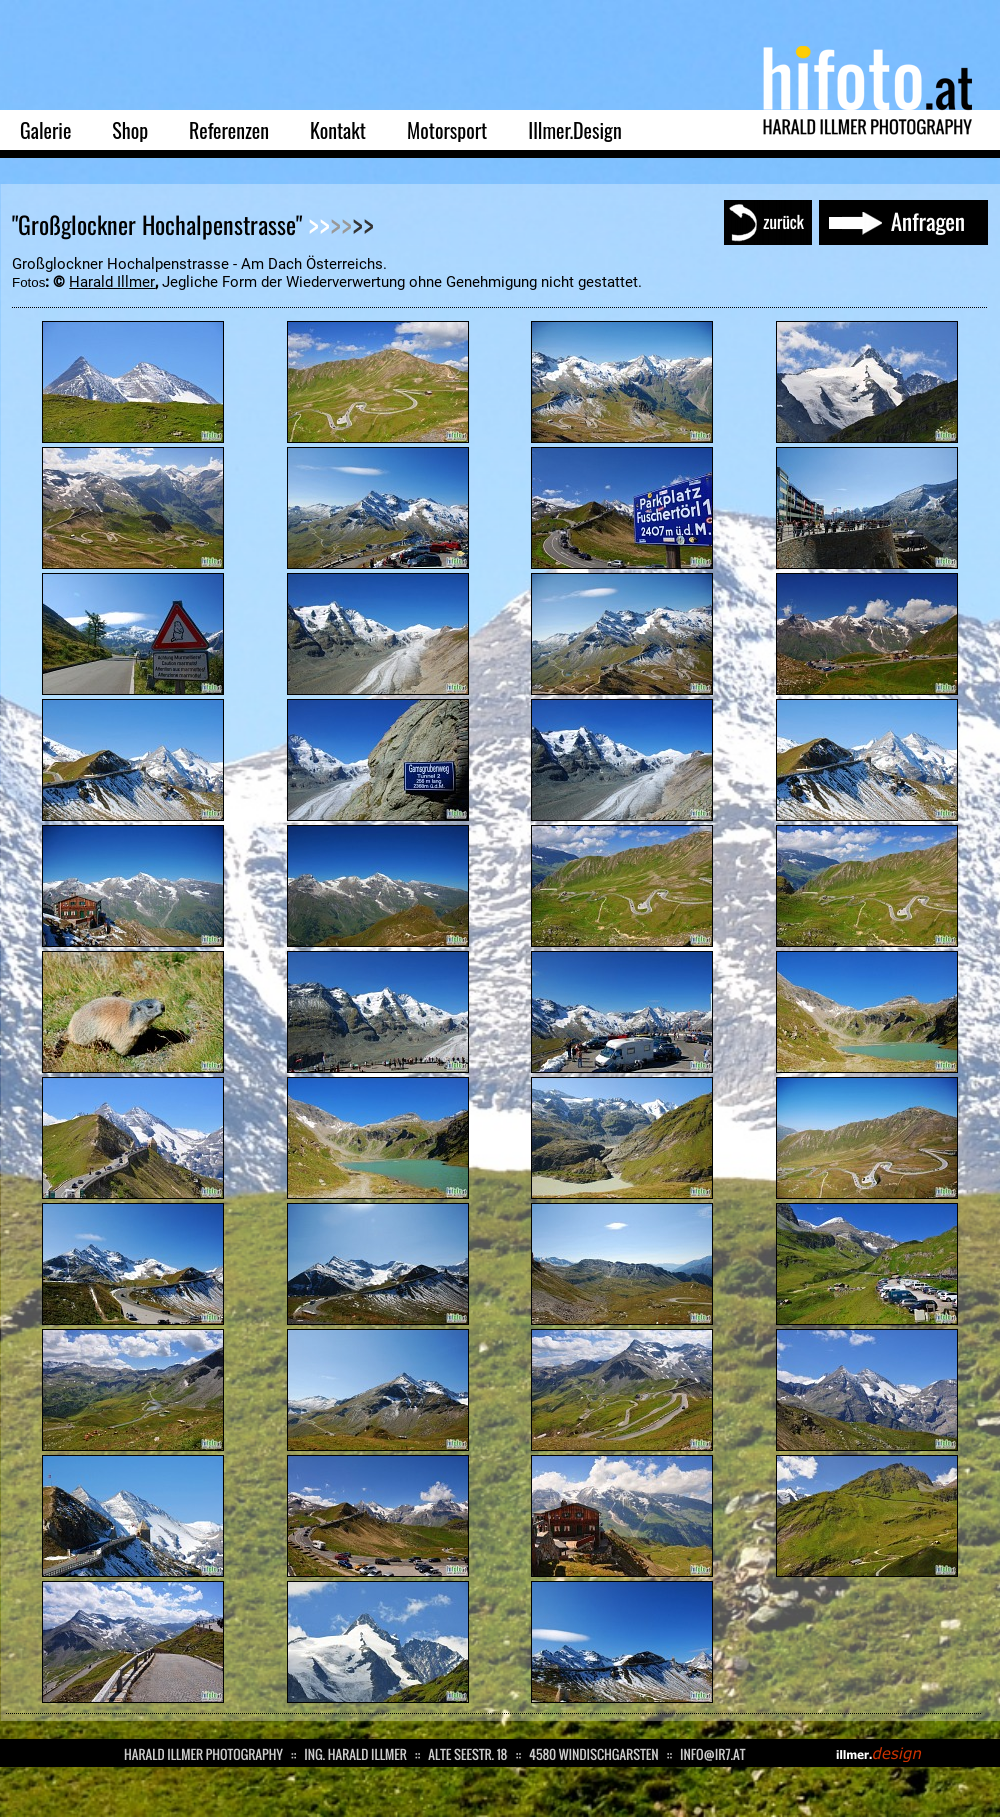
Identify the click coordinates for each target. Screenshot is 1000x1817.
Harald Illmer (112, 282)
